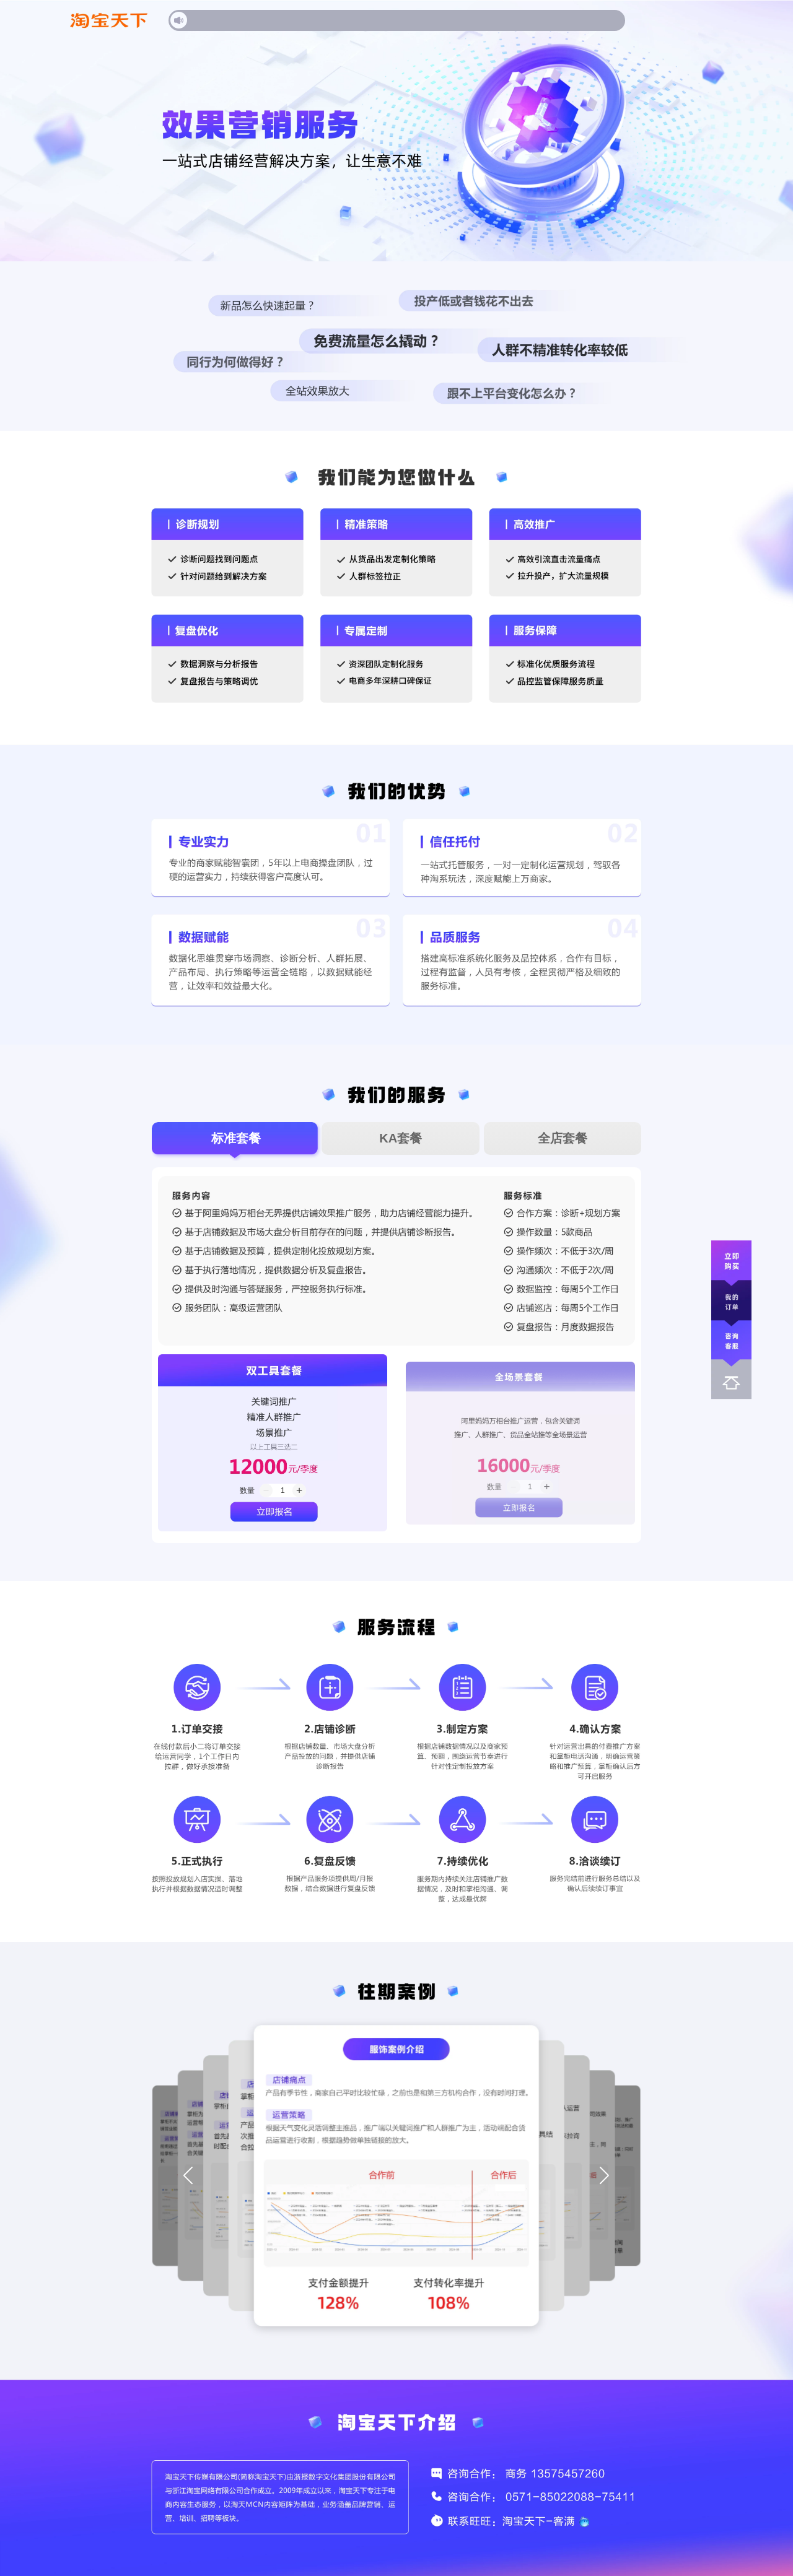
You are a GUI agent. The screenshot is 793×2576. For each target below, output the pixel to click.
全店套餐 (562, 1138)
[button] (188, 2176)
